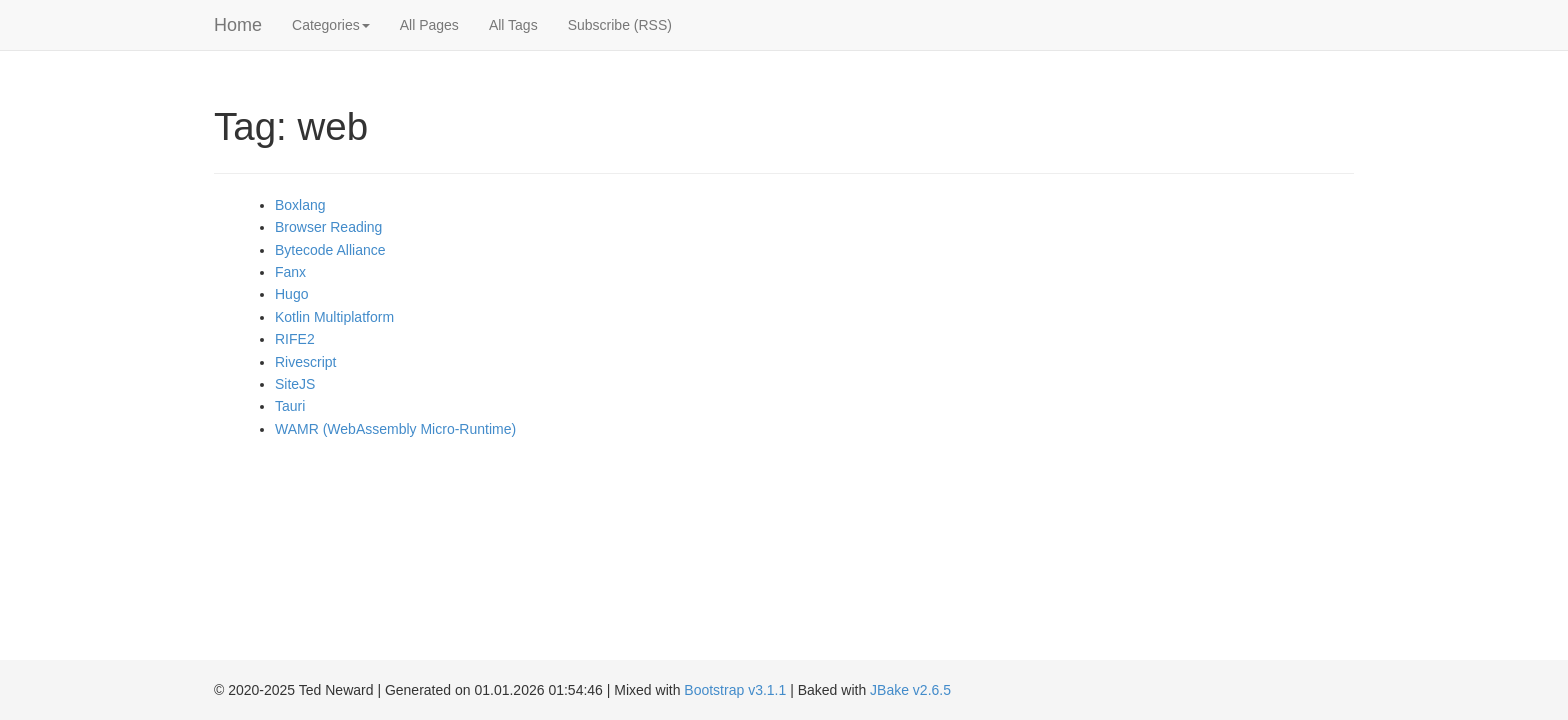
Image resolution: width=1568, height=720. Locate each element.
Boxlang (300, 205)
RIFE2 (295, 339)
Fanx (290, 272)
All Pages (429, 25)
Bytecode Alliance (330, 250)
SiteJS (295, 384)
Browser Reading (328, 227)
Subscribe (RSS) (620, 25)
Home (238, 25)
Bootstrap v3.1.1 (735, 690)
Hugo (291, 294)
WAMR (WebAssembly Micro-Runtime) (395, 429)
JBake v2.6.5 (910, 690)
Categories (331, 25)
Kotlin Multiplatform (334, 317)
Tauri (290, 406)
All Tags (513, 25)
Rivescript (305, 362)
